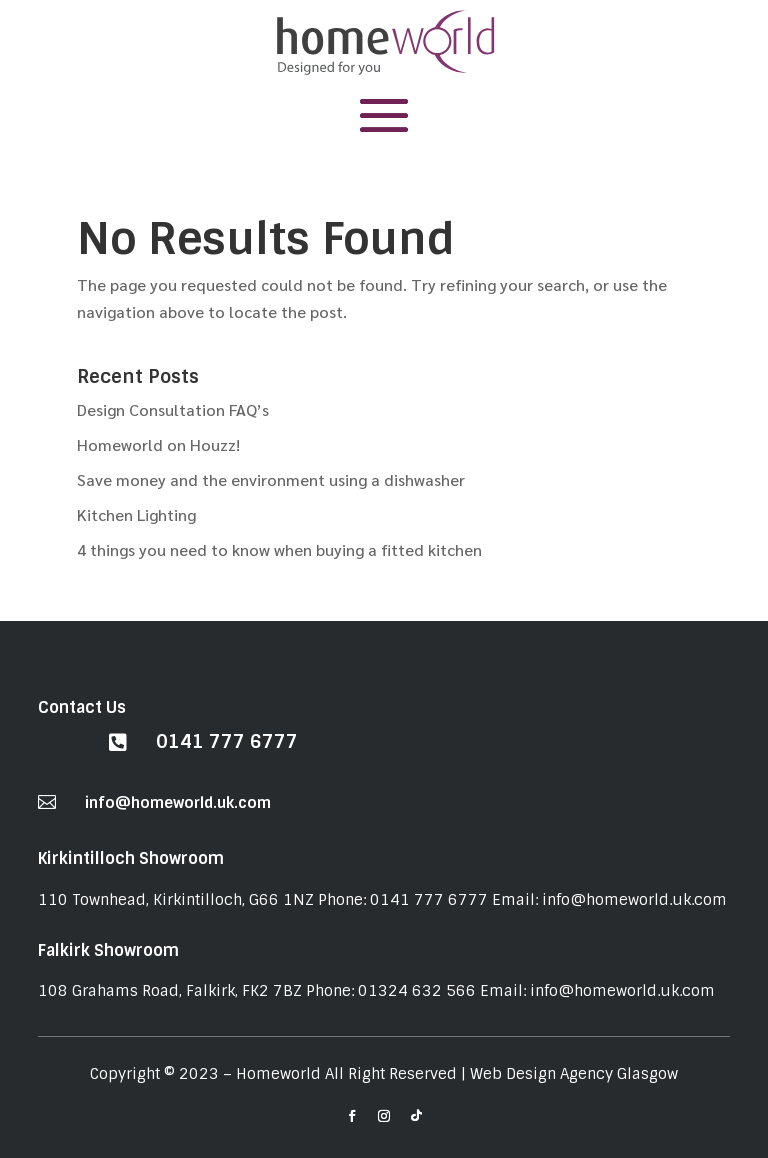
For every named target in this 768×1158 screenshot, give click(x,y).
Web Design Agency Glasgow (574, 1074)
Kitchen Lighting (136, 514)
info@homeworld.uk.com (178, 803)
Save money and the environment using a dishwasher (271, 479)
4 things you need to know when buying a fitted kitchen (279, 549)
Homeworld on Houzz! (158, 444)
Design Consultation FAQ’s (173, 409)
